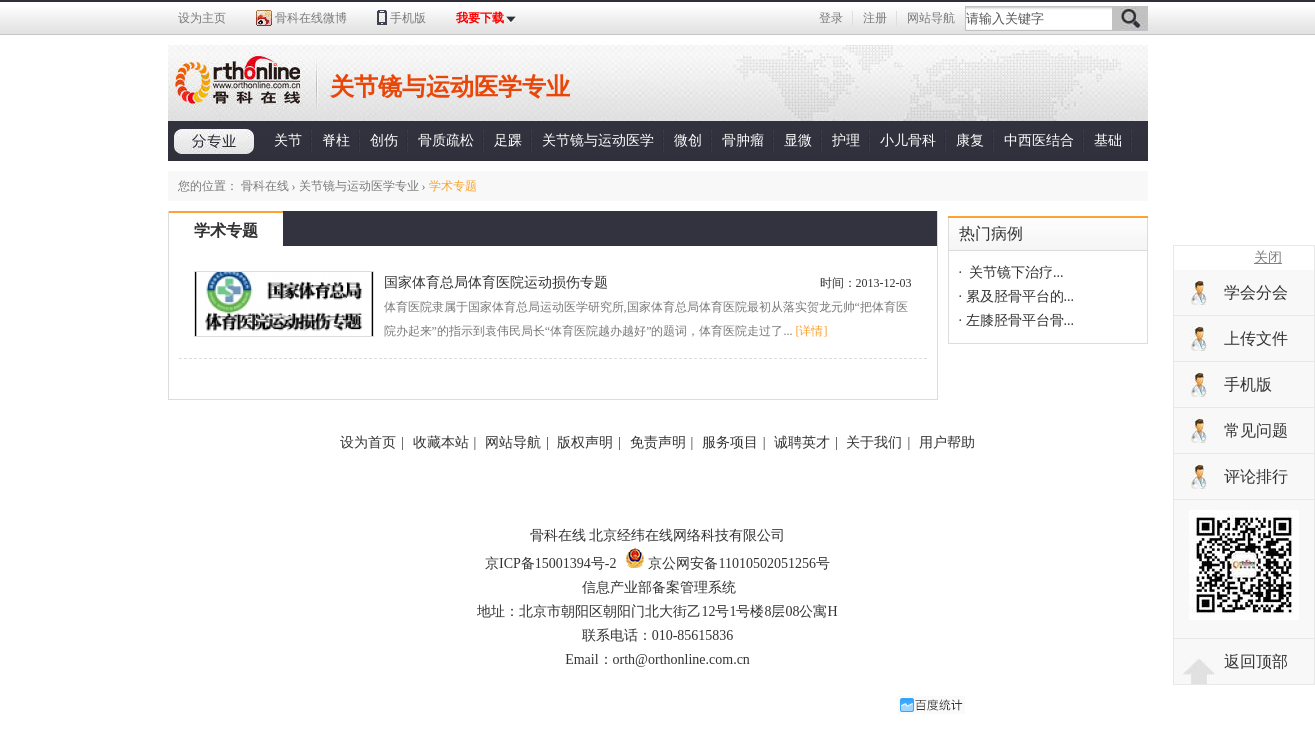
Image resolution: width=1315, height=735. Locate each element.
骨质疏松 (446, 140)
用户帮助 (947, 442)
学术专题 (226, 230)
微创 (688, 140)
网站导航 (931, 18)
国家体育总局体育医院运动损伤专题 (496, 282)
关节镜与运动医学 (598, 140)
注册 (875, 18)
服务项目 (730, 442)
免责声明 (658, 442)
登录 (831, 18)
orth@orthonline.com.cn (681, 659)
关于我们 (874, 442)
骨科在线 (265, 186)
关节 (288, 140)
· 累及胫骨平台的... (1017, 296)
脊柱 (336, 140)
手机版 (408, 18)
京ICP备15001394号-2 (550, 563)
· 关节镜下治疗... (1011, 272)
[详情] (811, 331)
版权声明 (585, 442)
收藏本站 (441, 442)
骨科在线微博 (311, 18)
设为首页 (368, 442)
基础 (1108, 140)
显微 (798, 140)
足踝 (508, 140)
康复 (970, 140)
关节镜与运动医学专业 (359, 186)
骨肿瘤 (743, 140)
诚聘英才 (802, 442)
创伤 (384, 140)
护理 (846, 140)
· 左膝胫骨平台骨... (1017, 320)
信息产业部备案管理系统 (659, 587)
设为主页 (202, 18)
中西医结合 (1039, 140)
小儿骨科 (908, 140)
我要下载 (480, 18)
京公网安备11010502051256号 (727, 563)
